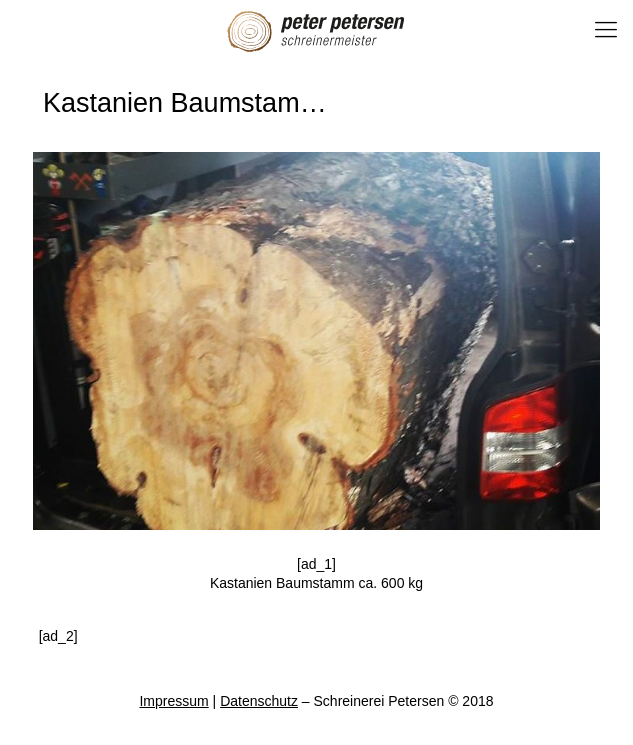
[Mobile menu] (606, 30)
